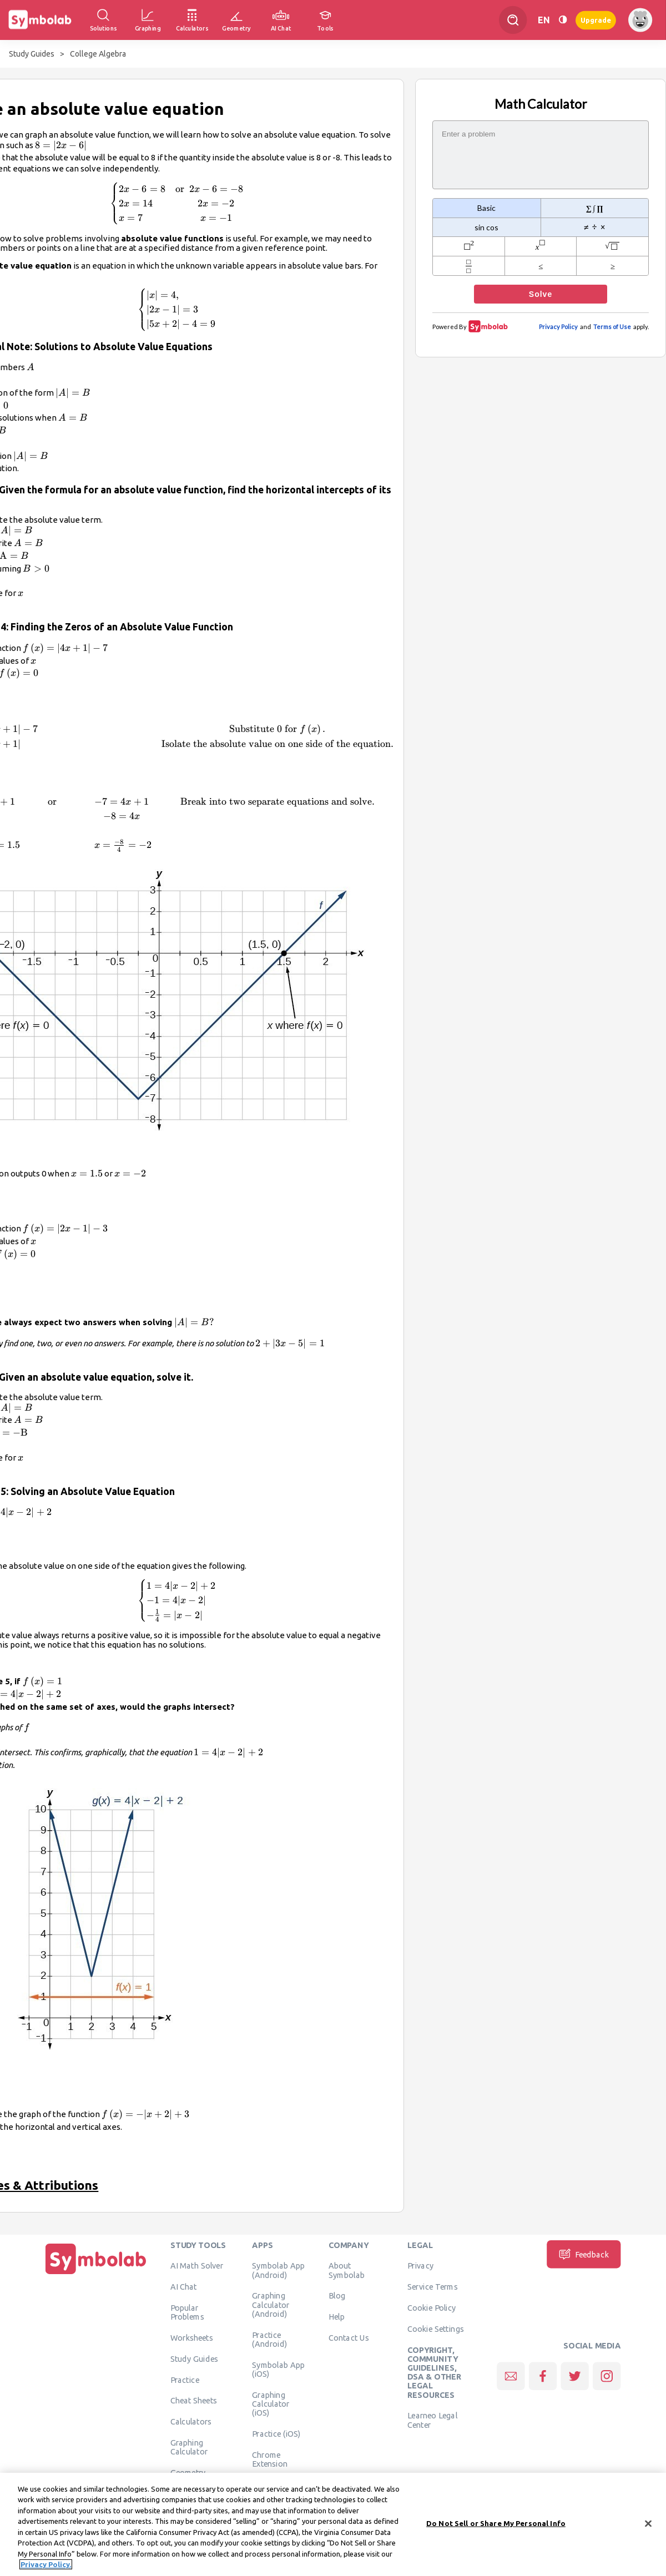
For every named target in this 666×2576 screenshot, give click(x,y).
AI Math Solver (196, 2265)
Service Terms (432, 2286)
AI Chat (183, 2286)
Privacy (420, 2265)
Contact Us (349, 2337)
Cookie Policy (431, 2308)
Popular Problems (187, 2312)
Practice (184, 2379)
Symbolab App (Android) (278, 2270)
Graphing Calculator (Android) (271, 2305)
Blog (337, 2295)
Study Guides (31, 53)
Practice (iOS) (276, 2433)
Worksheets (191, 2337)
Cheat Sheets (194, 2400)
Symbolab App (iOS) (278, 2369)
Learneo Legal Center (432, 2420)
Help (337, 2316)
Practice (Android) (269, 2339)
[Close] (648, 2525)
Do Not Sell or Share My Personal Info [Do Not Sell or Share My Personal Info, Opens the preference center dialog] (496, 2525)
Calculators (191, 2421)
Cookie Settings (435, 2328)
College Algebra (98, 53)
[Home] (96, 2274)
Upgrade (596, 20)
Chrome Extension (269, 2459)
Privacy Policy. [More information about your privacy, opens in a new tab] (46, 2566)
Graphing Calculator (189, 2447)
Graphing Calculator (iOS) (271, 2403)
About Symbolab (347, 2270)
